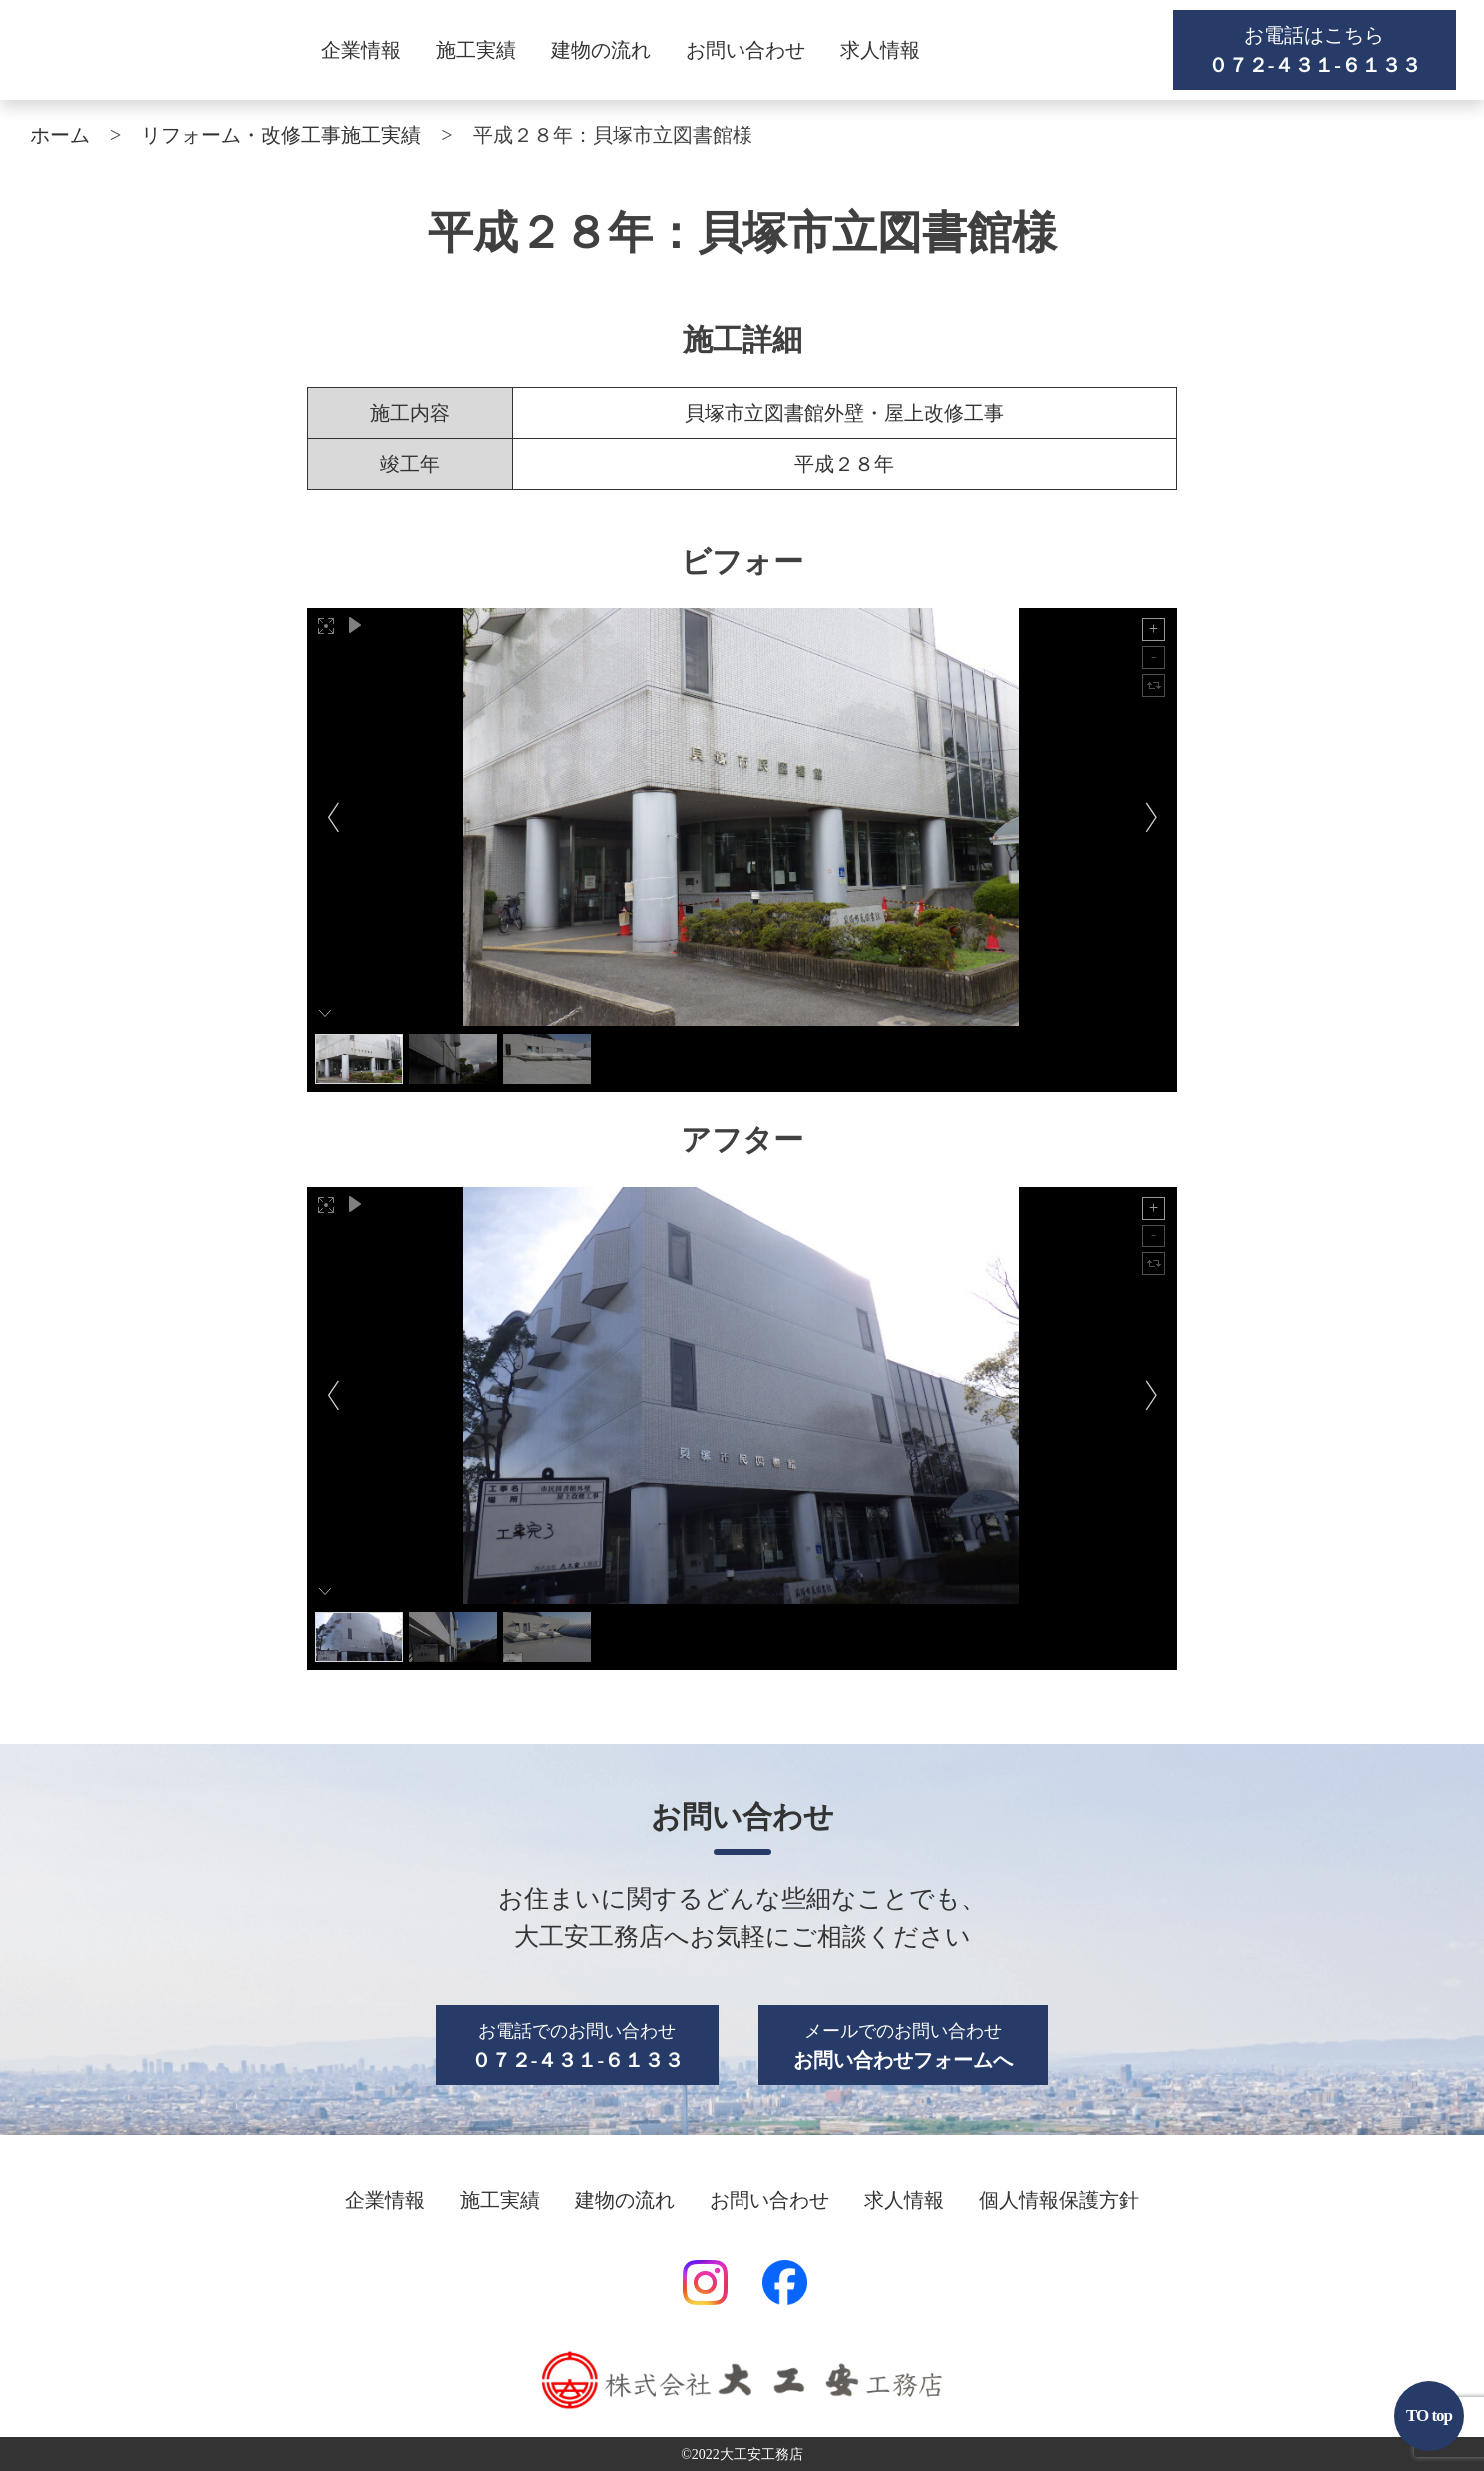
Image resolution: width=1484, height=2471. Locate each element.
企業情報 (361, 50)
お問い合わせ (745, 50)
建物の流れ (601, 50)
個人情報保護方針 (1059, 2200)
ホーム (60, 135)
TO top (1429, 2415)
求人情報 (880, 50)
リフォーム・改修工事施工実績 (281, 135)
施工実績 (476, 50)
